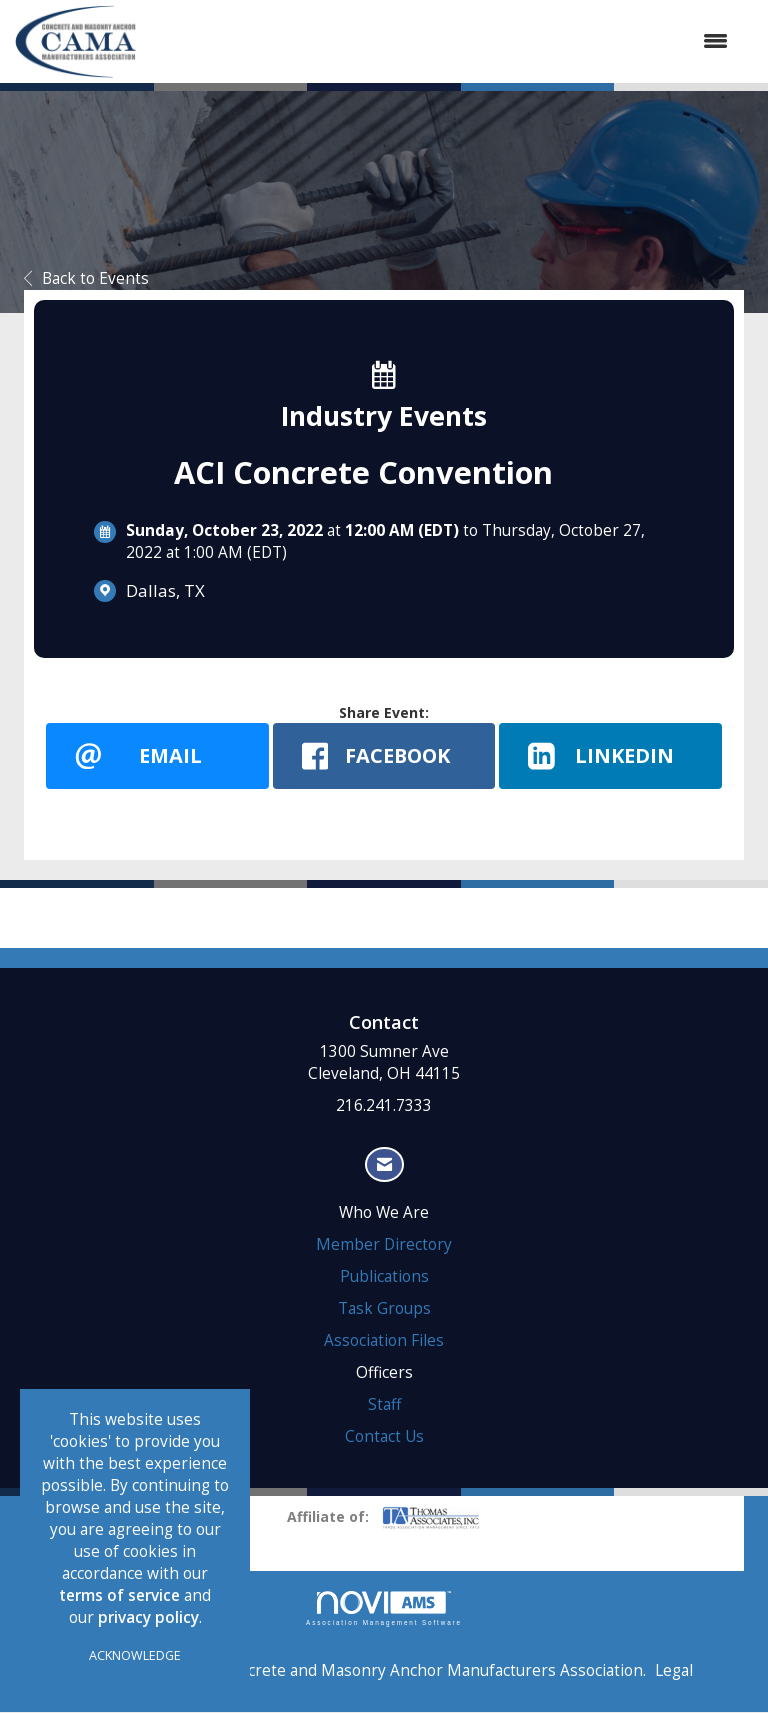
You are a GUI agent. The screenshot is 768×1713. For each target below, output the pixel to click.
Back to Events (86, 278)
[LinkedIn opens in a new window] (610, 756)
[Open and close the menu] (442, 41)
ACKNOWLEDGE (135, 1655)
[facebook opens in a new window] (384, 756)
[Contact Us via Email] (384, 1165)
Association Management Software (384, 1609)
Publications (384, 1277)
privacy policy (148, 1617)
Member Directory (384, 1245)
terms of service (119, 1595)
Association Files (384, 1341)
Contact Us (384, 1437)
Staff (384, 1405)
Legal (674, 1671)
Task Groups (384, 1309)
